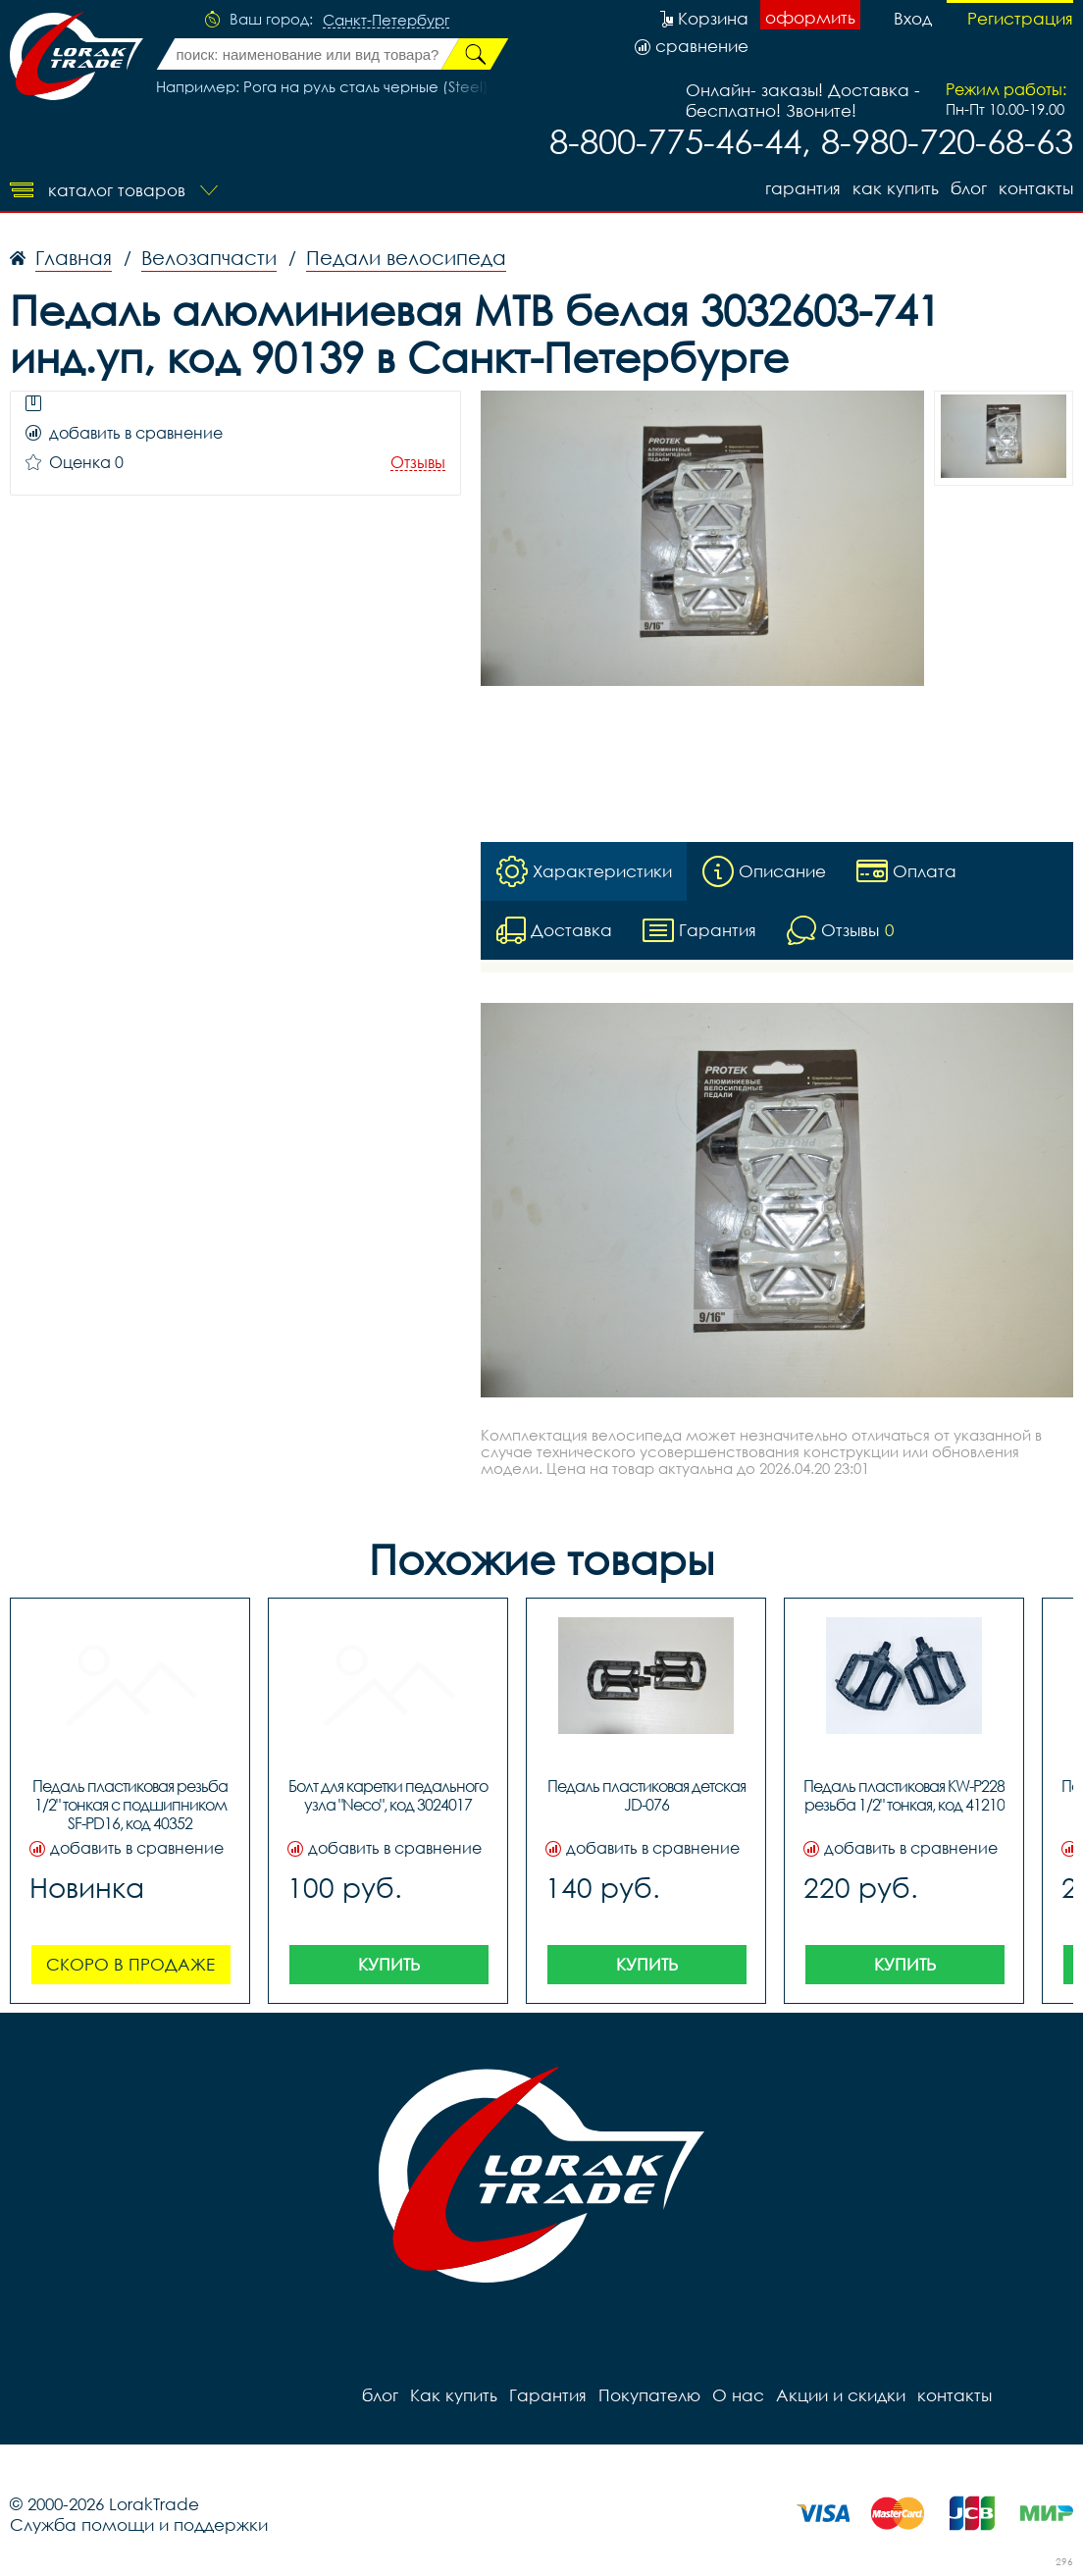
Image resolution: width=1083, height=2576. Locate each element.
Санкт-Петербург (386, 20)
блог (969, 188)
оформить (810, 17)
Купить (389, 1964)
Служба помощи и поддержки (139, 2524)
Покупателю (649, 2395)
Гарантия (803, 188)
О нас (738, 2395)
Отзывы (417, 462)
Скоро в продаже (130, 1964)
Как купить (895, 188)
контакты (1036, 188)
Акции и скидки (840, 2395)
